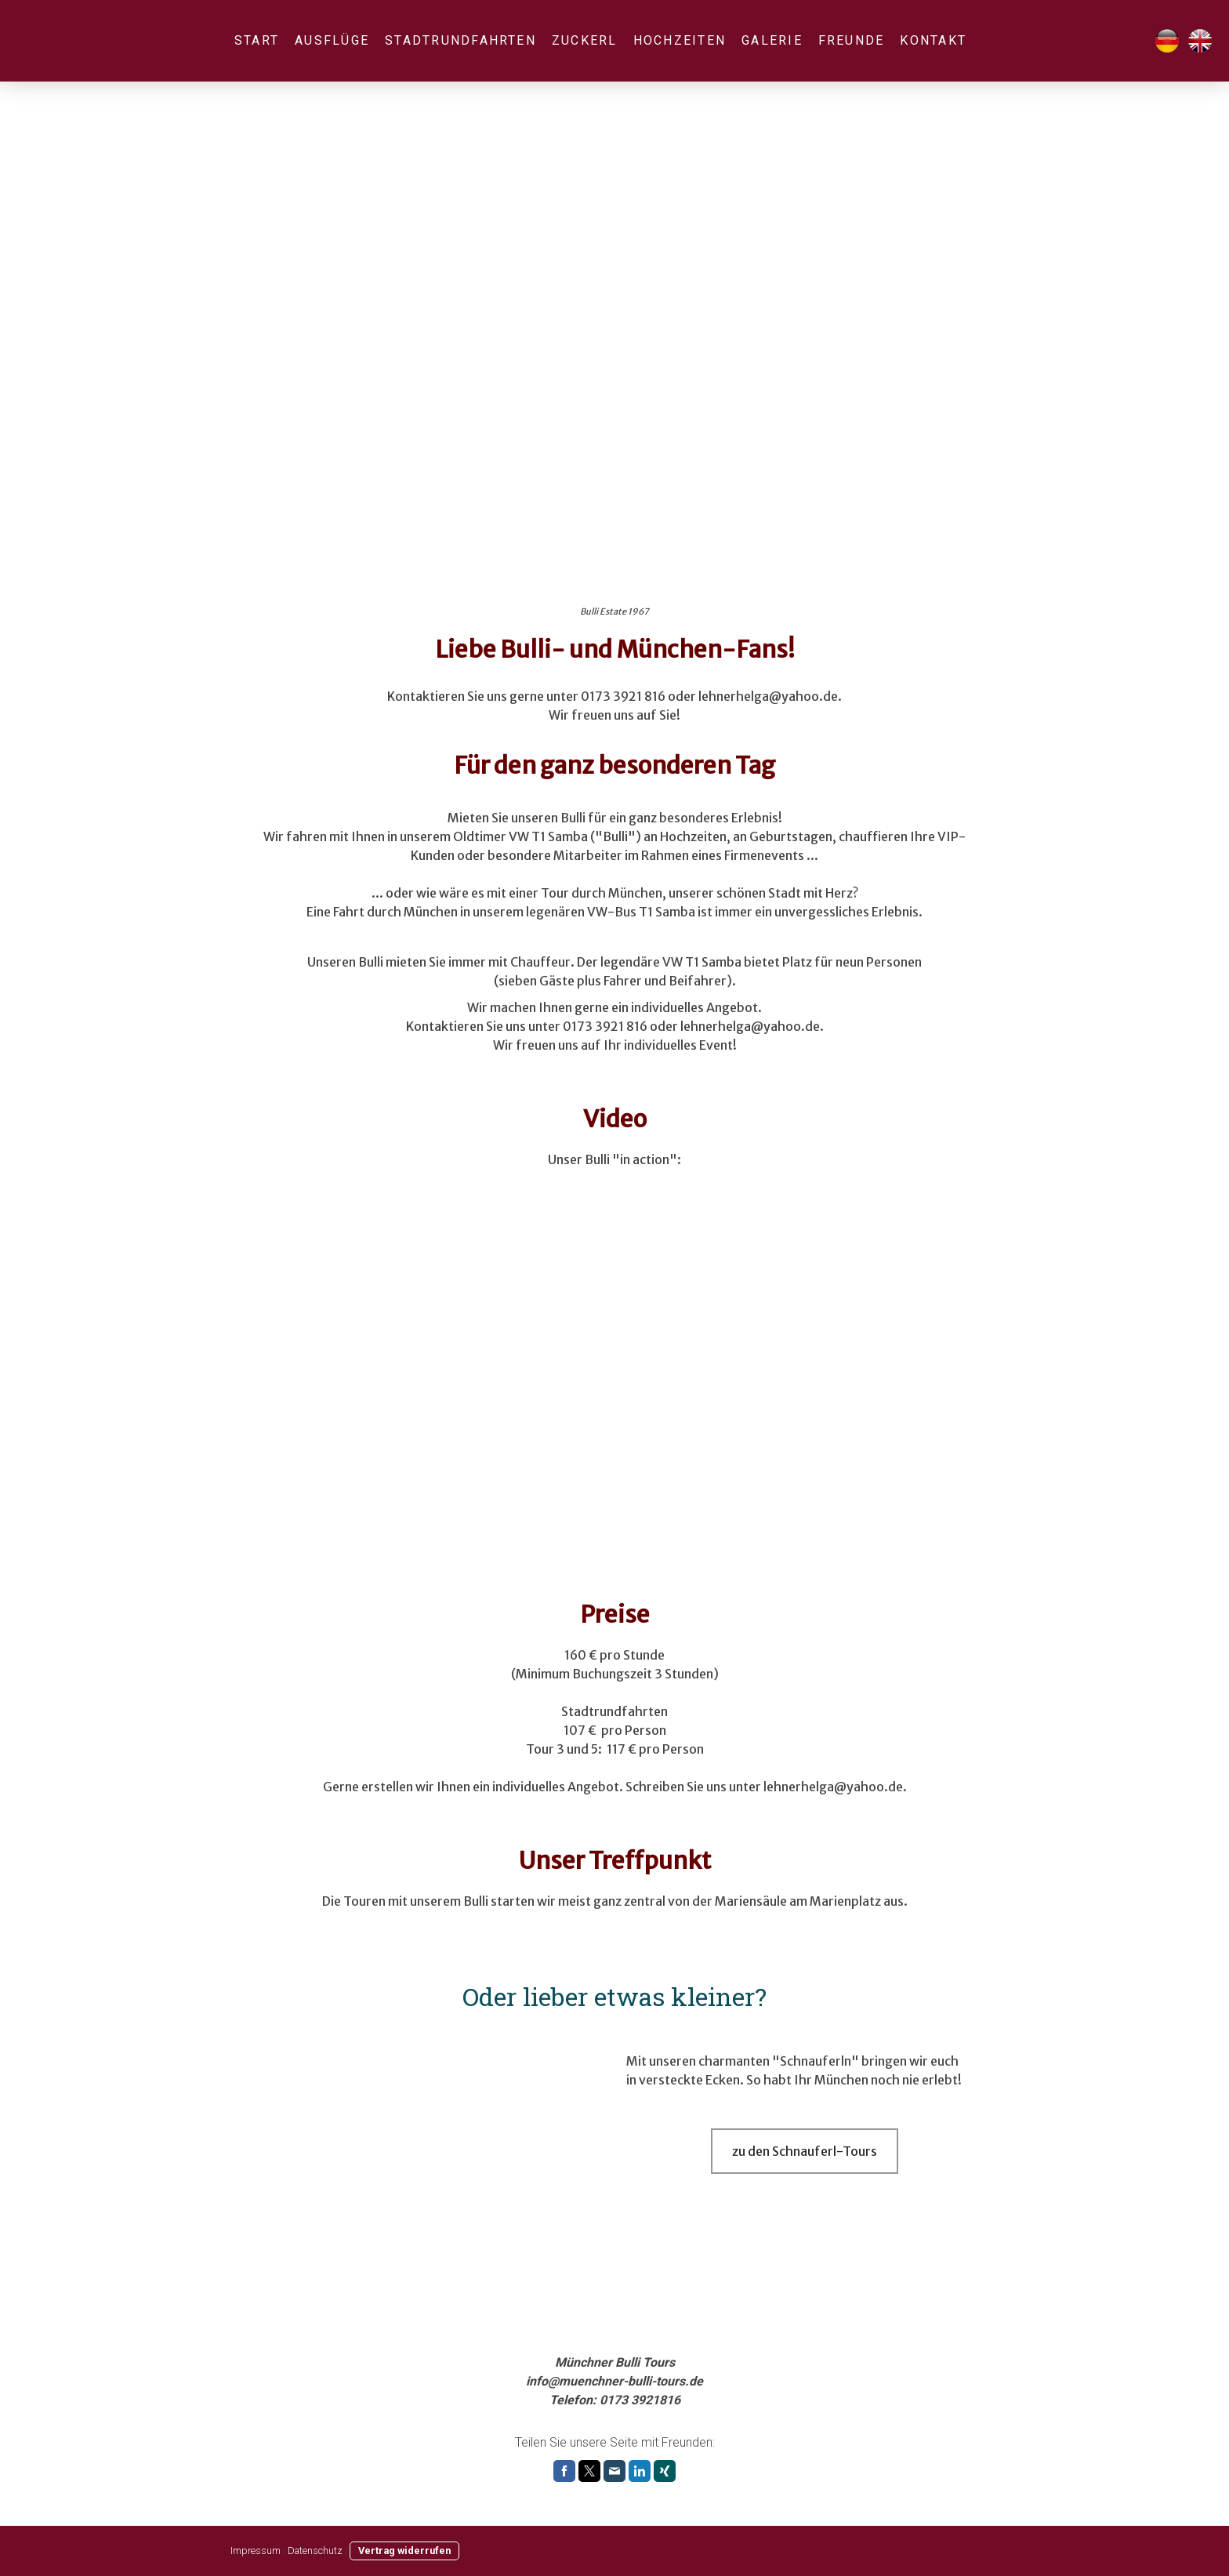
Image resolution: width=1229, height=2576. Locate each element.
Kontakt (933, 40)
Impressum (255, 2550)
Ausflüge (332, 40)
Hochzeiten (679, 40)
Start (256, 40)
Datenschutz (315, 2550)
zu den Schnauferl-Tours (804, 2151)
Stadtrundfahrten (460, 40)
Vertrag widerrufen (404, 2550)
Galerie (772, 40)
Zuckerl (585, 40)
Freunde (851, 40)
